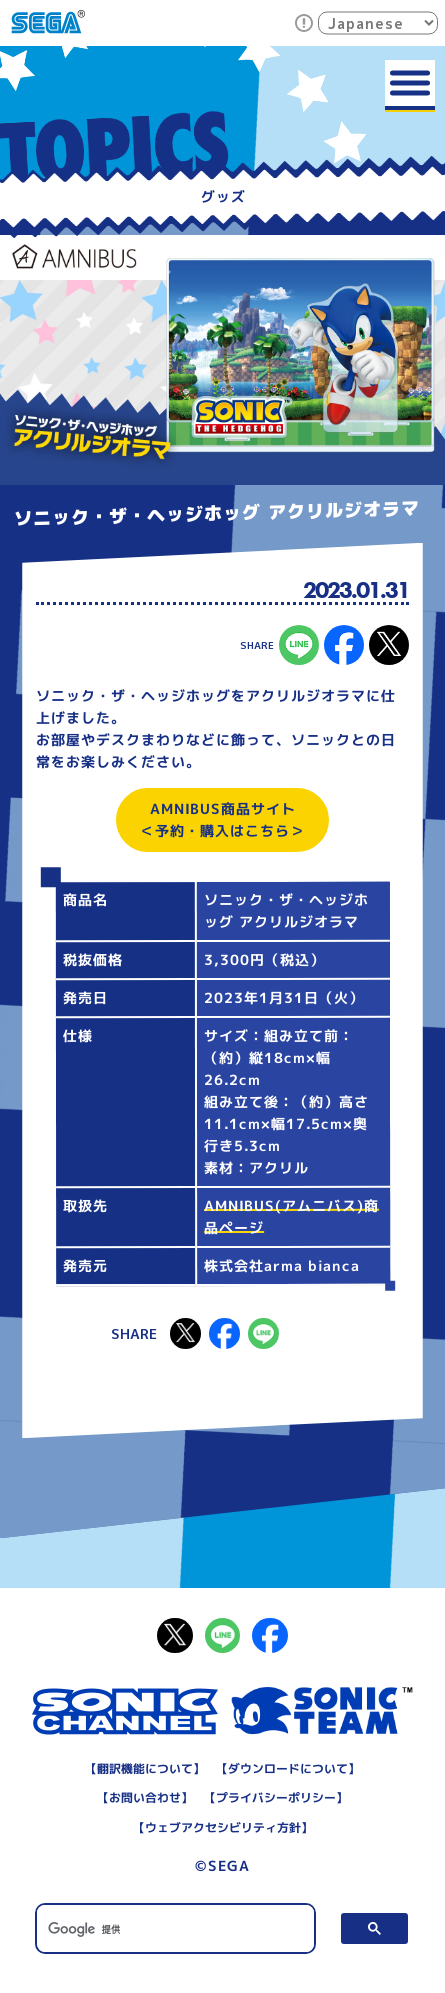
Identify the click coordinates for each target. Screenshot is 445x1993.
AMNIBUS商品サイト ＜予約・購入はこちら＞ (222, 819)
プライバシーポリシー (276, 1797)
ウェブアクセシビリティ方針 (222, 1827)
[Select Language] (378, 22)
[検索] (175, 1930)
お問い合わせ (145, 1797)
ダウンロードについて (288, 1768)
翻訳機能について (145, 1768)
